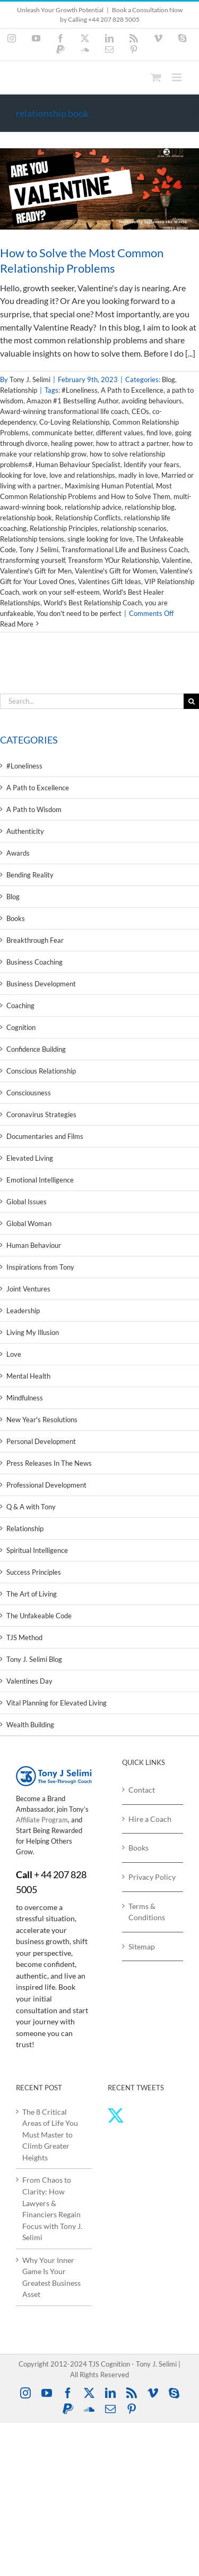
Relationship (18, 390)
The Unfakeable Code (39, 1615)
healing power (72, 443)
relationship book (26, 517)
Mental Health (28, 1376)
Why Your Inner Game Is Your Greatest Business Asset (51, 2277)
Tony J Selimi (38, 549)
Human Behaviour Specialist (78, 464)
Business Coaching (34, 962)
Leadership (23, 1310)
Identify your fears (151, 464)
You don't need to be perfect (79, 613)
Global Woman (28, 1223)
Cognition (21, 1027)
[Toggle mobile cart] (156, 77)
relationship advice (93, 507)
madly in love (138, 475)
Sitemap (141, 1946)
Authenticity (25, 831)
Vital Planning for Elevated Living (56, 1703)
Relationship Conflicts (88, 517)
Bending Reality (30, 875)
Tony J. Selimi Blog (34, 1659)
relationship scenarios (134, 528)
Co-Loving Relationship (74, 422)
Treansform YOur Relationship (113, 560)
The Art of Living (31, 1594)
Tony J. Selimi (30, 379)
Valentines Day (29, 1681)
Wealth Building (30, 1724)
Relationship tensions (32, 539)
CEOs (140, 411)
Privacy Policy (152, 1876)
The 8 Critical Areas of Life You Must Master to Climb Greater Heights (50, 2134)
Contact (141, 1789)
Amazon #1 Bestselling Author (72, 400)
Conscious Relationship (41, 1071)
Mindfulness (24, 1397)
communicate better (62, 432)
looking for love (23, 475)
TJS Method (24, 1637)
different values (119, 432)
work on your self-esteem (61, 592)
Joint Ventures (28, 1289)
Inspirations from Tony (40, 1267)
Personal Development (41, 1441)
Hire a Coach (149, 1818)
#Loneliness (80, 390)
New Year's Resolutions (41, 1419)
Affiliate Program (42, 1819)
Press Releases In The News (49, 1463)
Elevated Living (29, 1158)
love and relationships (82, 475)
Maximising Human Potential (109, 486)
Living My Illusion (32, 1332)
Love (13, 1354)
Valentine (176, 560)
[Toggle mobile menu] (177, 77)
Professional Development (46, 1485)
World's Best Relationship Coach (93, 602)
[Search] (191, 701)
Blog (168, 379)
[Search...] (92, 701)
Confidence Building (36, 1049)
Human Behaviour (33, 1245)
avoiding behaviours (152, 400)
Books (15, 918)
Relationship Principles (64, 528)
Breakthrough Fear (35, 940)
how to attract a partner (132, 443)
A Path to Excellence (132, 390)
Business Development (41, 983)
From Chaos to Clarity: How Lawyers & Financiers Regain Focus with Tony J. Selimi (52, 2208)
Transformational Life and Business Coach (125, 549)
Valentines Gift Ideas (109, 581)
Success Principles (33, 1572)
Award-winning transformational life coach (64, 411)
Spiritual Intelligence (37, 1550)
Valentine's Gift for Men (36, 571)
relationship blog (150, 507)
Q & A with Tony (31, 1506)
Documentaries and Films (44, 1136)
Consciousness (28, 1092)
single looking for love (100, 539)
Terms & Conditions (146, 1912)
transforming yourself (32, 560)
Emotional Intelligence (40, 1180)
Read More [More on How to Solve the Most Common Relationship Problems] (16, 624)
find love (159, 432)
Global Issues (26, 1201)
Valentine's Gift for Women (116, 571)
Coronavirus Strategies (41, 1114)
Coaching (20, 1005)
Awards (18, 853)
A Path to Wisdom (34, 809)
